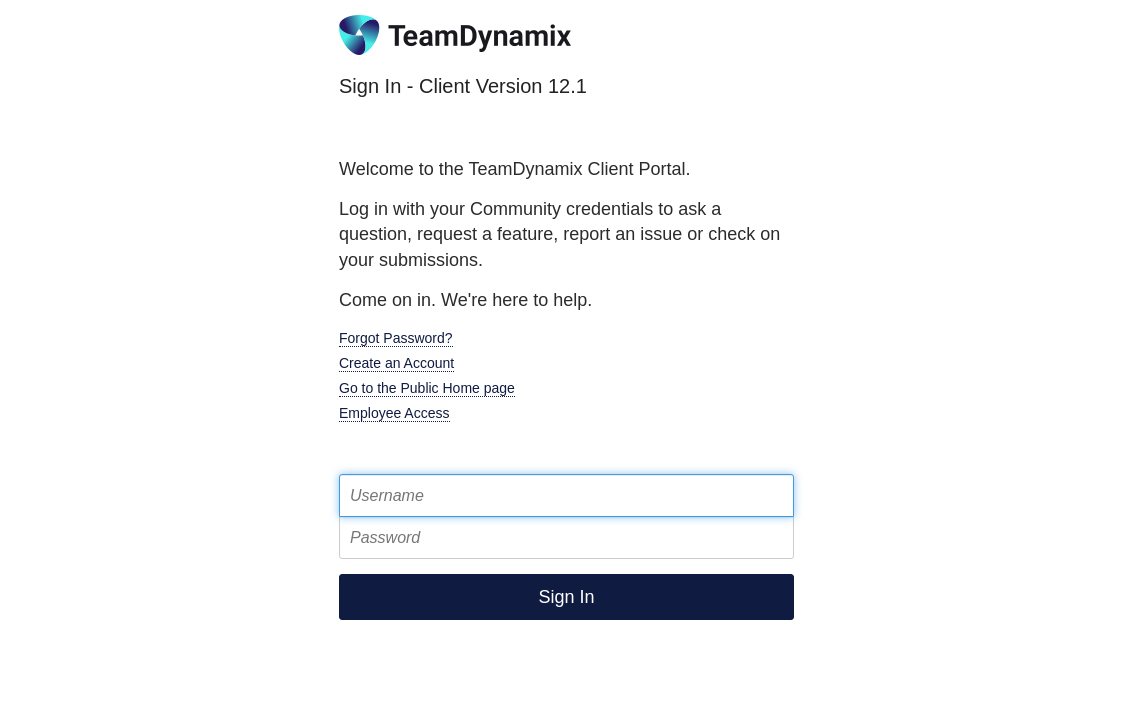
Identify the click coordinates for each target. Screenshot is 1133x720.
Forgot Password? (396, 338)
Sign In (566, 597)
